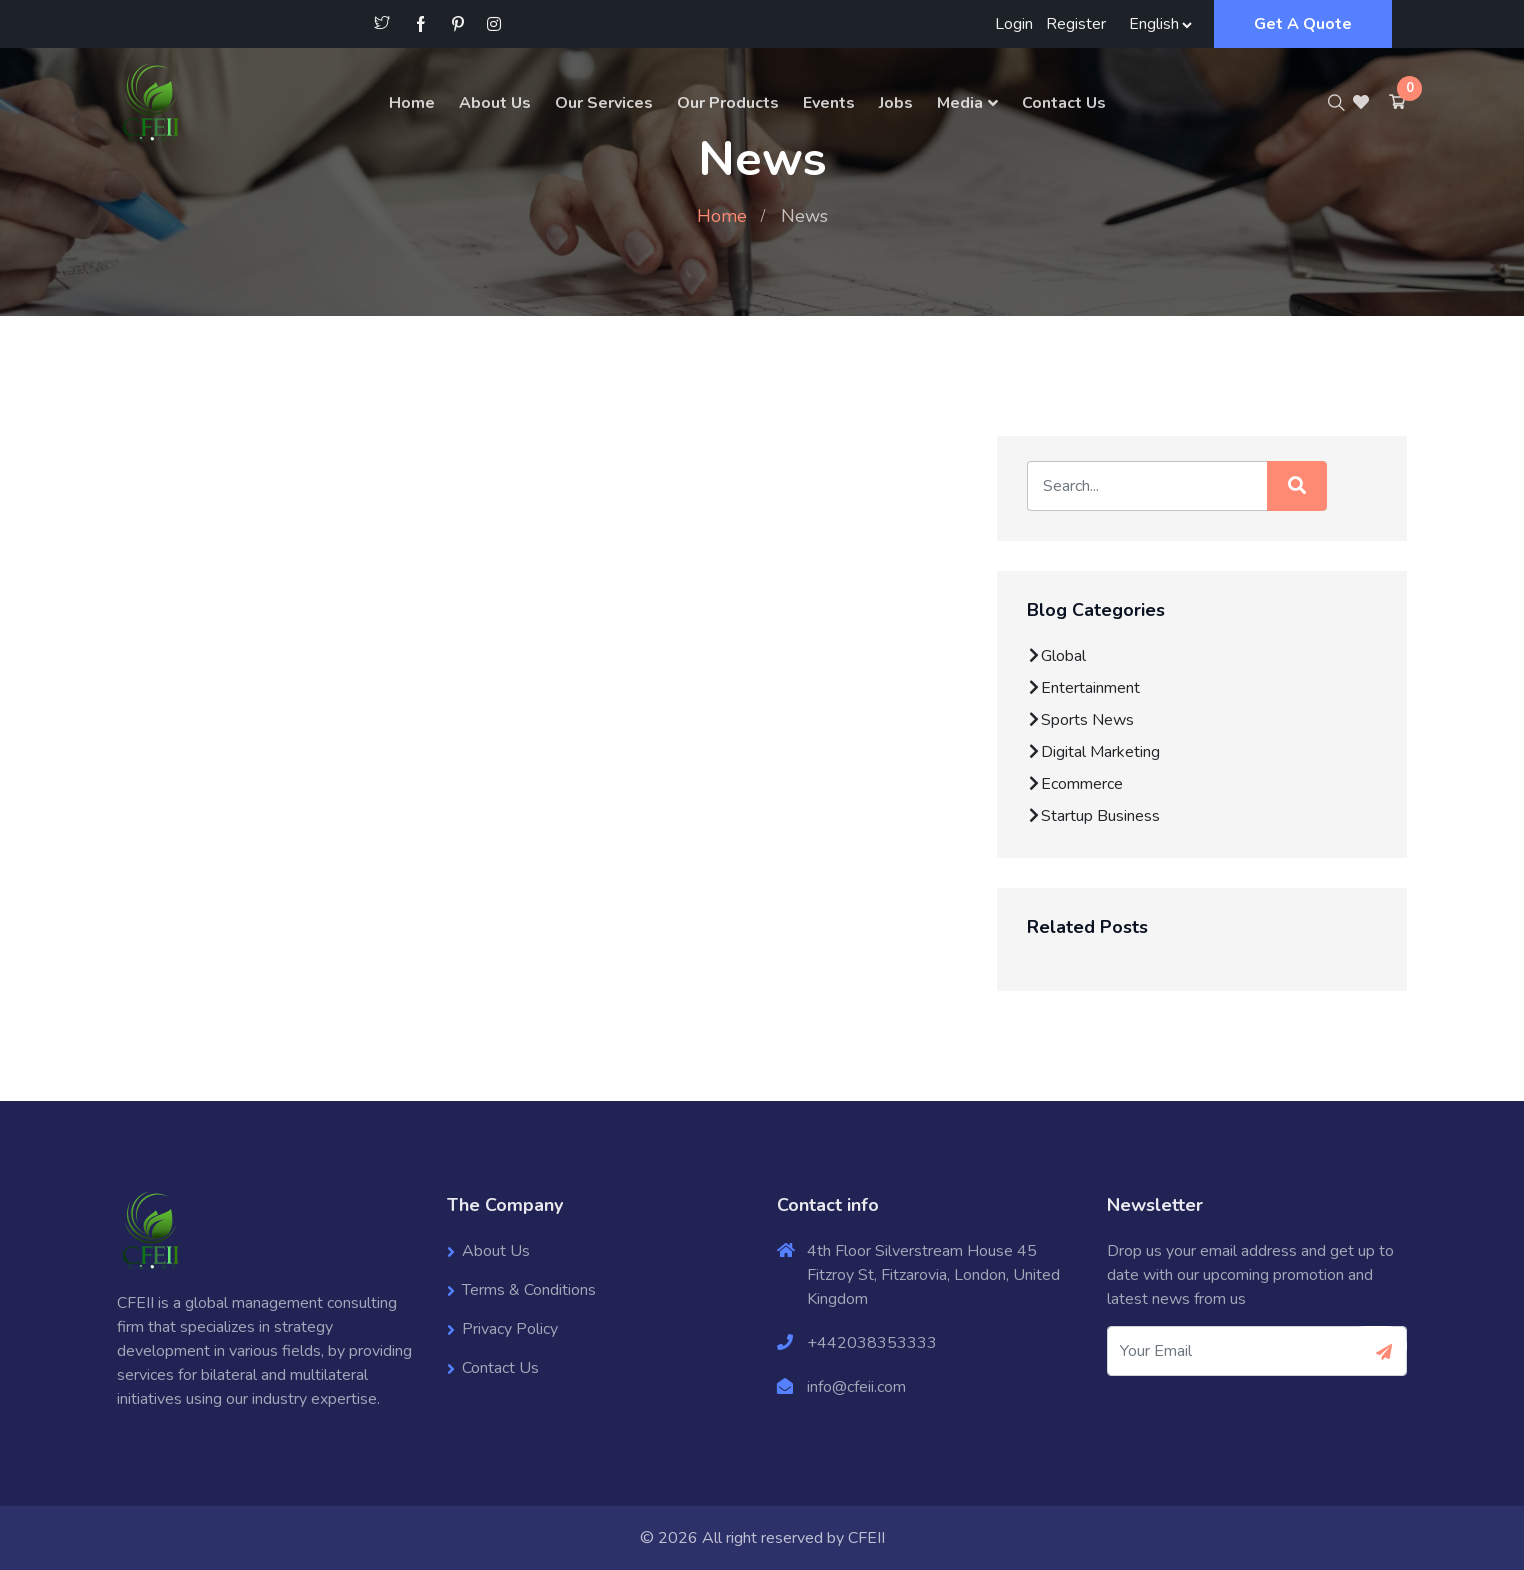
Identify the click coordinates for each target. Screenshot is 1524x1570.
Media (960, 103)
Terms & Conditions (529, 1290)
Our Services (604, 103)
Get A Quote (1303, 24)
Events (829, 103)
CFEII (866, 1538)
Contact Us (1064, 103)
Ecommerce (1075, 784)
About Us (495, 103)
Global (1056, 656)
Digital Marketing (1093, 752)
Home (412, 103)
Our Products (728, 103)
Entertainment (1083, 688)
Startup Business (1093, 816)
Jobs (896, 103)
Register (1076, 24)
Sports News (1080, 720)
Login (1014, 24)
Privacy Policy (510, 1329)
